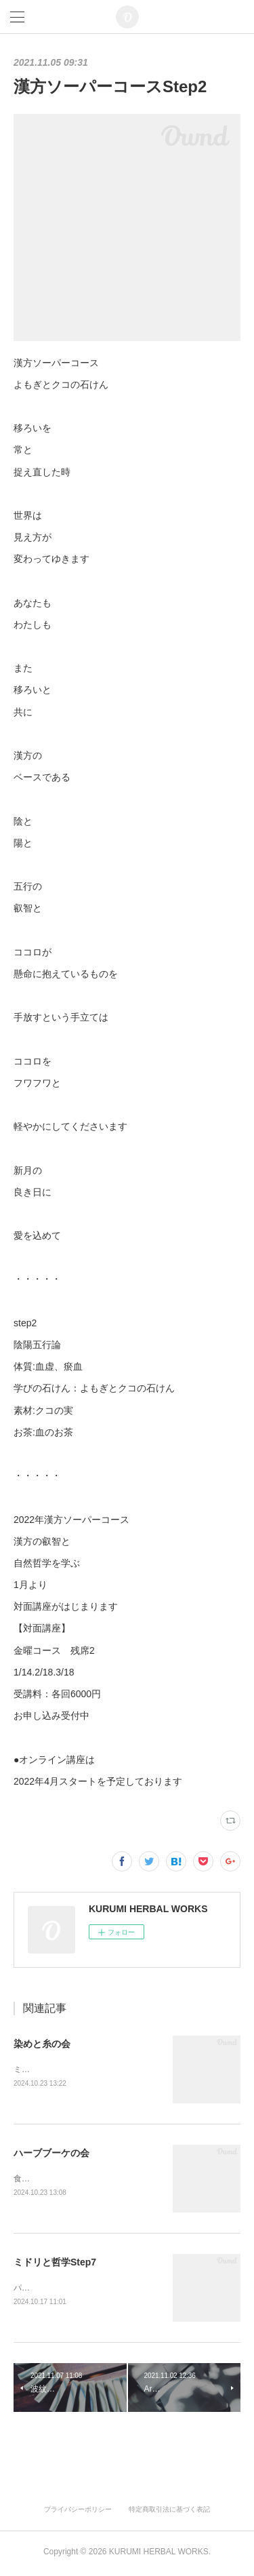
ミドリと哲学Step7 (55, 2264)
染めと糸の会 (42, 2043)
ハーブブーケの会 (51, 2153)
